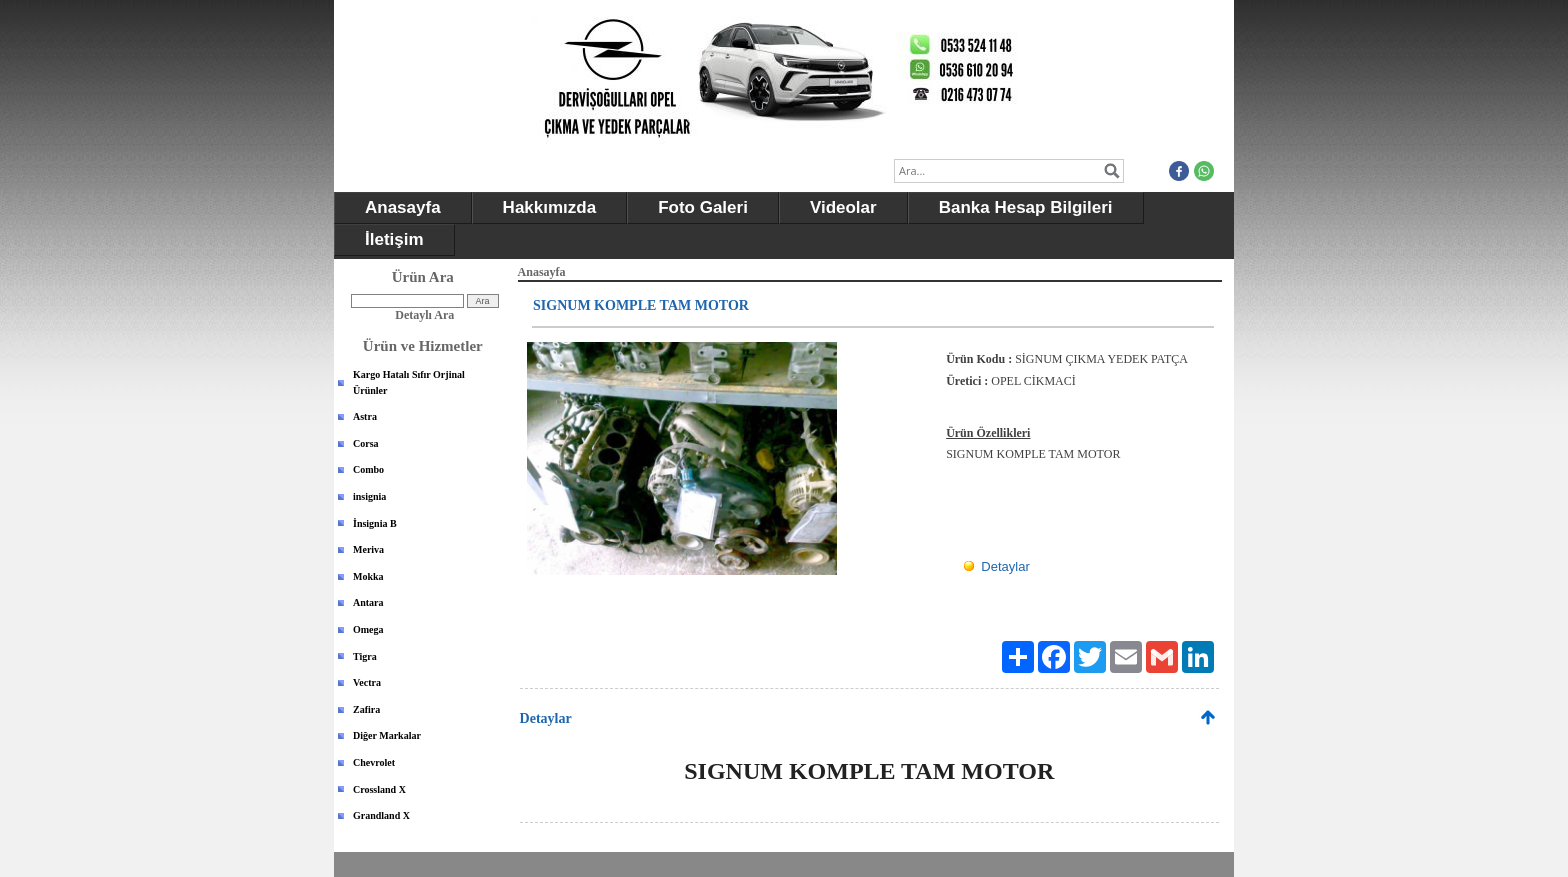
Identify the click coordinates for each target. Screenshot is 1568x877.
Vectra (367, 682)
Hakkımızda (550, 207)
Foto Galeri (703, 207)
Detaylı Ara (424, 315)
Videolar (843, 207)
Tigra (365, 656)
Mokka (368, 576)
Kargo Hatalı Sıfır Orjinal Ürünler (409, 382)
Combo (368, 469)
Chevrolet (374, 762)
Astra (365, 416)
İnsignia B (375, 523)
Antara (368, 602)
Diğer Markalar (387, 735)
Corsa (366, 443)
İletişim (394, 239)
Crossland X (379, 789)
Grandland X (381, 815)
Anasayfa (403, 207)
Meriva (368, 549)
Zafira (366, 709)
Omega (368, 629)
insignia (369, 496)
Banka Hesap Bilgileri (1026, 207)
